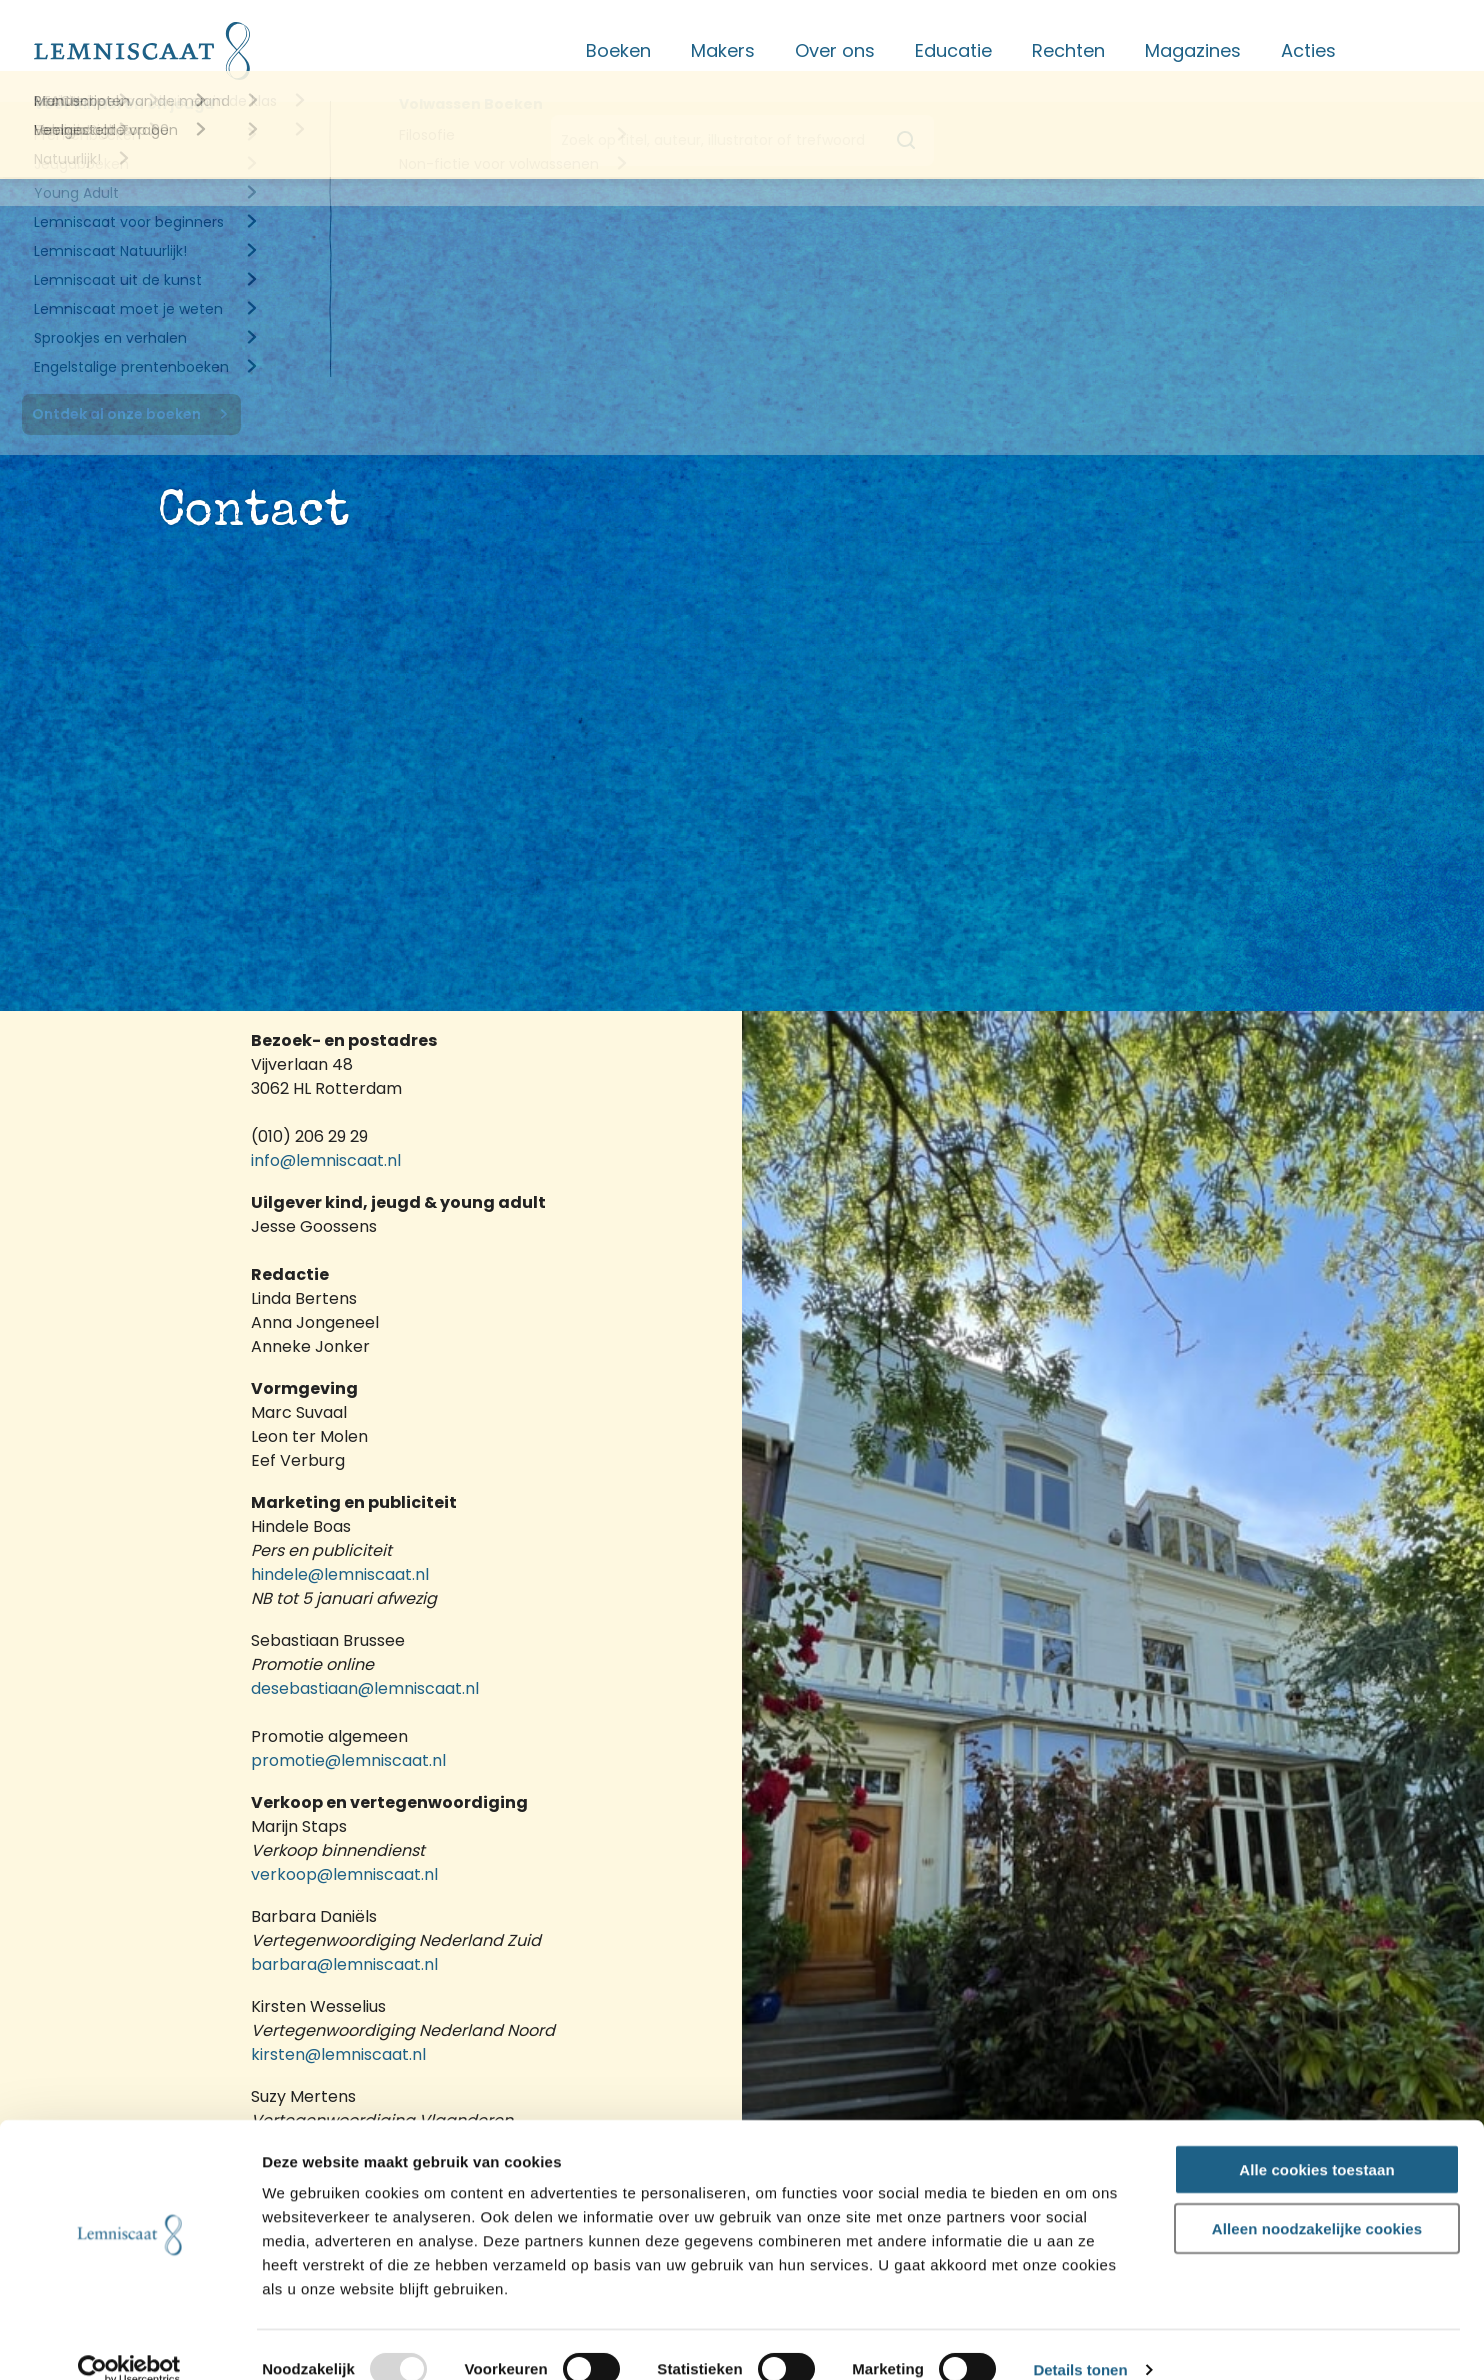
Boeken (618, 50)
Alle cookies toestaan (1317, 2140)
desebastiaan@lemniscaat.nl (365, 1688)
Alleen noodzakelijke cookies (1317, 2199)
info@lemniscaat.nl (328, 1160)
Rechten (1068, 50)
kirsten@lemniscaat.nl (338, 2054)
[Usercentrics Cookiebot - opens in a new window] (129, 2341)
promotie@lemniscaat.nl (348, 1760)
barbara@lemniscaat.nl (344, 1964)
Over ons (835, 50)
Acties (1308, 50)
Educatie (953, 50)
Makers (723, 50)
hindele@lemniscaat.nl (340, 1574)
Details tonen (1080, 2341)
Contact (1413, 50)
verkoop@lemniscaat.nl (344, 1874)
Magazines (1193, 50)
